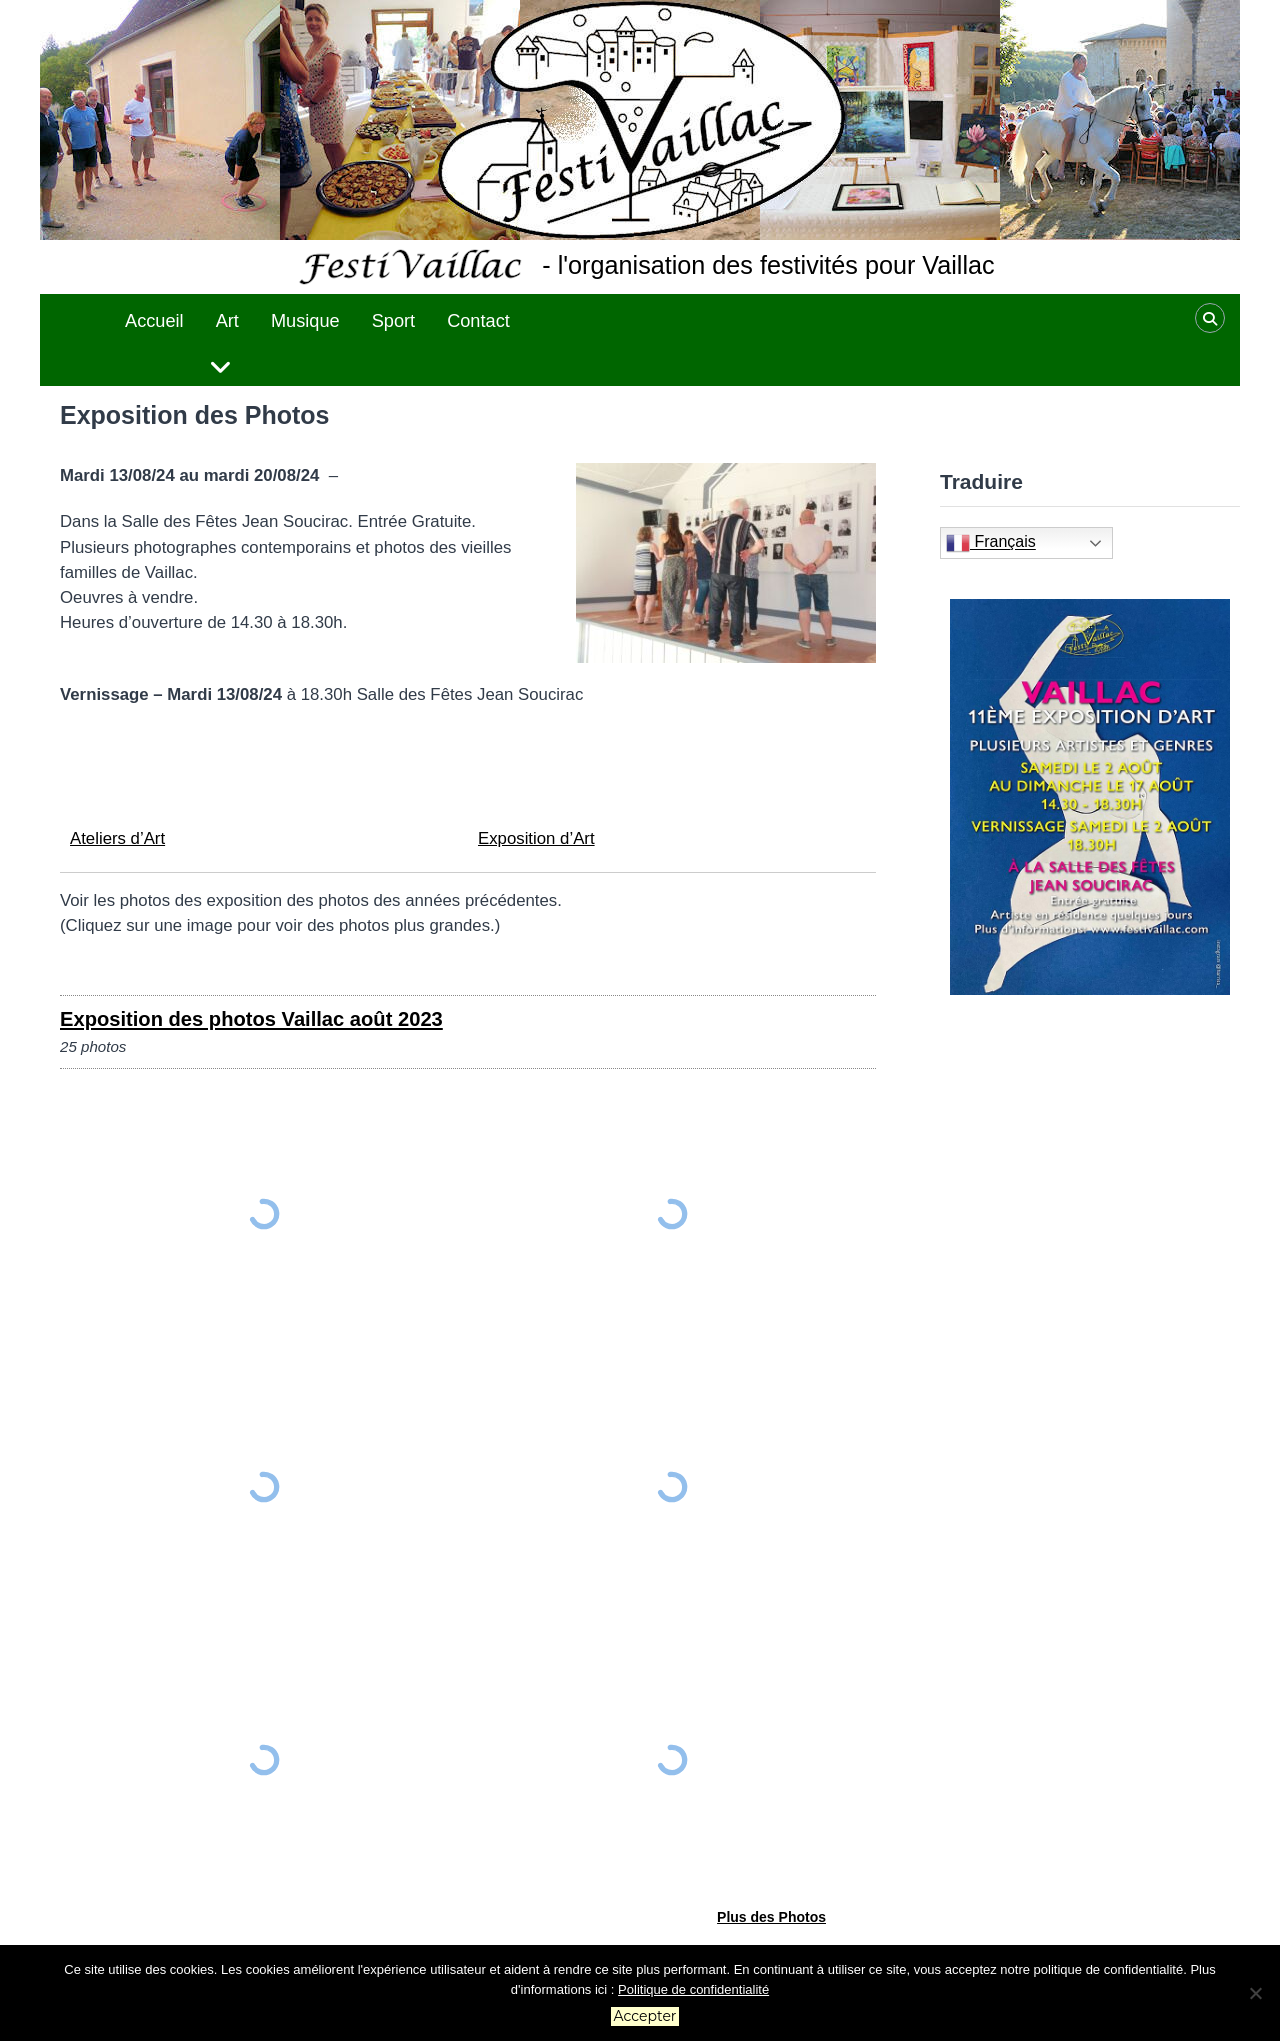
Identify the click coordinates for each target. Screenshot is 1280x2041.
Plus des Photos (771, 1917)
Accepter (645, 2016)
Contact (478, 321)
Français (991, 543)
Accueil (154, 321)
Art (227, 321)
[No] (1255, 1993)
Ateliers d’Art (117, 838)
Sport (393, 321)
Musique (305, 321)
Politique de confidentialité (693, 1989)
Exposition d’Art (536, 838)
